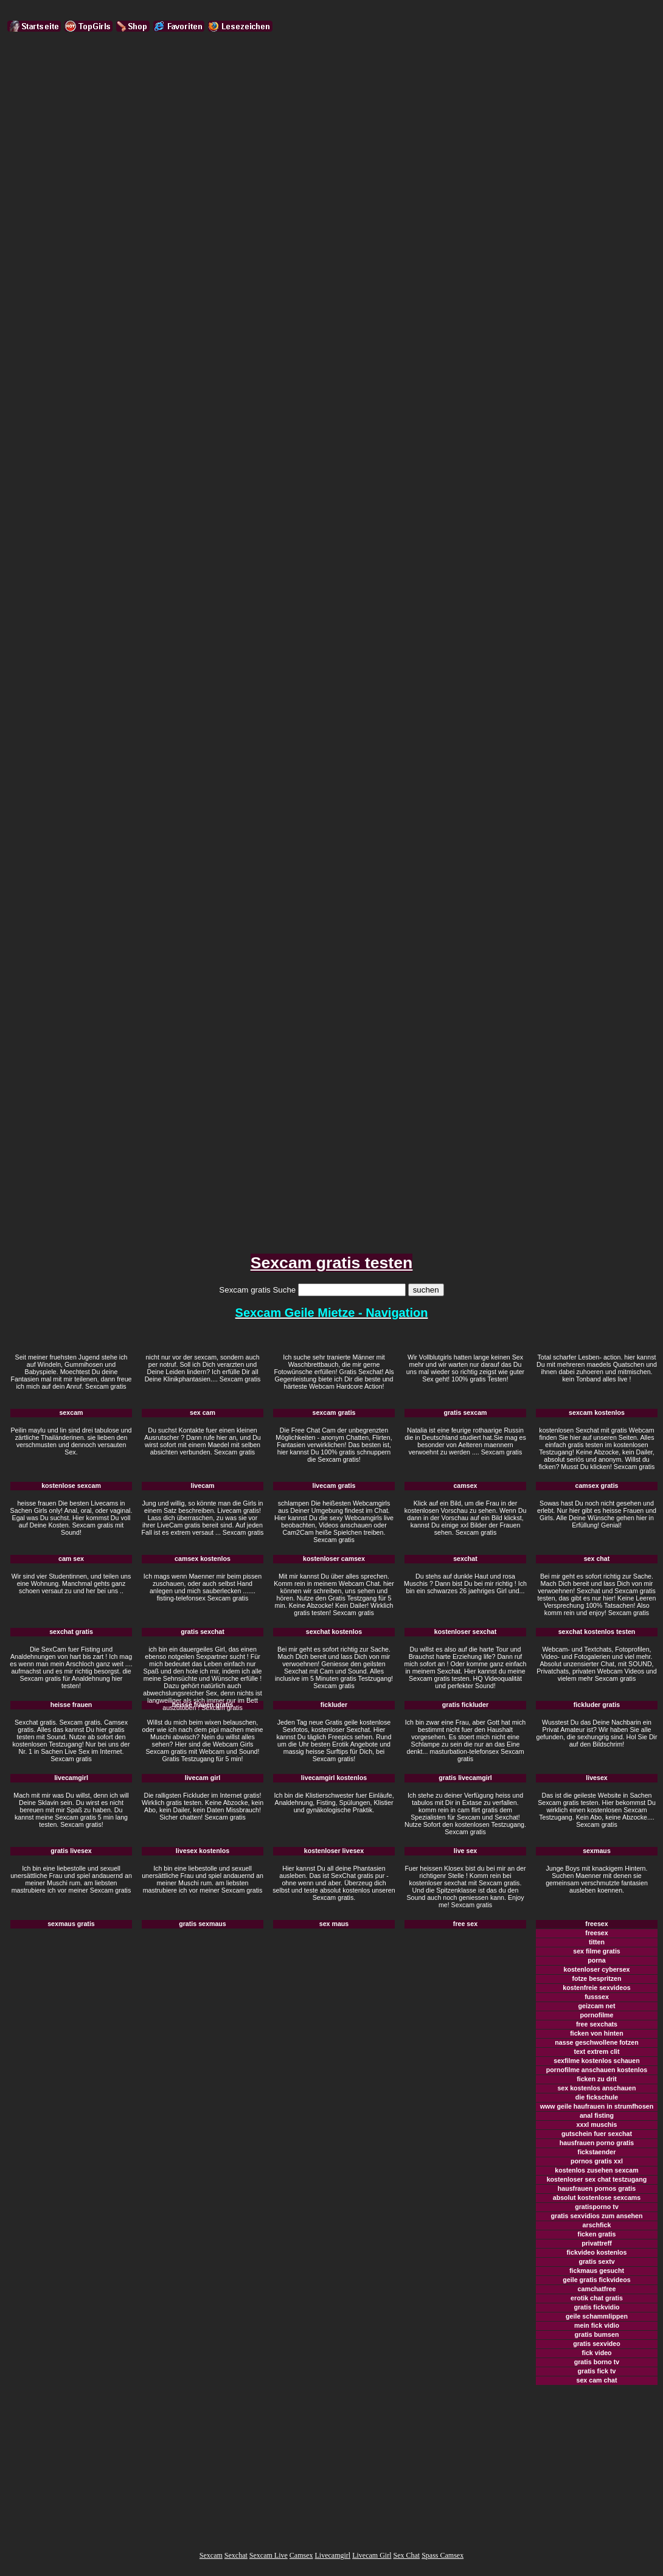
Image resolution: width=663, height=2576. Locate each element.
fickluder (334, 1704)
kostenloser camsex (334, 1558)
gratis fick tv (597, 2371)
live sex (465, 1850)
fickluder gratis (597, 1704)
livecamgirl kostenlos (334, 1777)
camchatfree (597, 2288)
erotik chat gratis (597, 2298)
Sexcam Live (268, 2555)
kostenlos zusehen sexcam (596, 2170)
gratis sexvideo (596, 2343)
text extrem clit (596, 2051)
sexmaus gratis (71, 1923)
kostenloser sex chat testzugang (597, 2179)
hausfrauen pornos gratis (597, 2188)
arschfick (597, 2225)
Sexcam (211, 2555)
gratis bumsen (597, 2334)
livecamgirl (71, 1777)
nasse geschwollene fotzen (596, 2042)
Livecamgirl (333, 2555)
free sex (465, 1923)
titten (597, 1942)
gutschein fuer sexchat (596, 2133)
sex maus (334, 1923)
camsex (465, 1485)
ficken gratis (597, 2234)
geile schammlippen (597, 2316)
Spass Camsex (442, 2555)
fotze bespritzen (596, 1978)
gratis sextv (596, 2261)
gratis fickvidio (596, 2307)
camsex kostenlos (203, 1558)
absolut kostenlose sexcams (597, 2197)
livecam (202, 1485)
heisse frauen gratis (203, 1704)
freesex (596, 1923)
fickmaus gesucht (596, 2270)
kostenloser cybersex (597, 1969)
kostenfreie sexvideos (596, 1987)
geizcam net (597, 2005)
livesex (597, 1777)
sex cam (202, 1412)
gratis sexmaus (202, 1923)
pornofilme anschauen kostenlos (596, 2069)
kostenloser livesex (334, 1850)
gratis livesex (71, 1850)
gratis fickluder (465, 1704)
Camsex (301, 2555)
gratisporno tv (597, 2206)
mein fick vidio (596, 2325)
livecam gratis (333, 1485)
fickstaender (597, 2151)
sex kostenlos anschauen (596, 2088)
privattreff (596, 2243)
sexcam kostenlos (597, 1412)
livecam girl (203, 1777)
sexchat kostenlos (334, 1631)
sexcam (71, 1412)
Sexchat (236, 2555)
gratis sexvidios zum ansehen (596, 2215)
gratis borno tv (597, 2361)
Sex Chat (406, 2555)
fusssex (597, 1996)
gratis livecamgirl (465, 1777)
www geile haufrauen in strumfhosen (597, 2106)
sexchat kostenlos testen (597, 1631)
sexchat (465, 1558)
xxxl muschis (597, 2124)
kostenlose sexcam (71, 1485)
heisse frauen (71, 1704)
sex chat (597, 1558)
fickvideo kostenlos (597, 2252)
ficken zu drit (597, 2078)
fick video (596, 2352)
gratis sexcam (465, 1412)
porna (597, 1960)
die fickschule (596, 2097)
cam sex (71, 1558)
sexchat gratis (71, 1631)
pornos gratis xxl (597, 2161)
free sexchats (596, 2024)
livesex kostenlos (202, 1850)
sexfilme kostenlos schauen (597, 2060)
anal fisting (597, 2115)
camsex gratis (596, 1485)
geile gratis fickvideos (596, 2279)
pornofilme (596, 2015)
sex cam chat (597, 2380)
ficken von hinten (596, 2033)
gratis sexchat (202, 1631)
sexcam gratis (333, 1412)
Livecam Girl (371, 2555)
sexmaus (597, 1850)
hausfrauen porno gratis (597, 2142)
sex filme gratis (596, 1951)
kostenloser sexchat (465, 1631)
